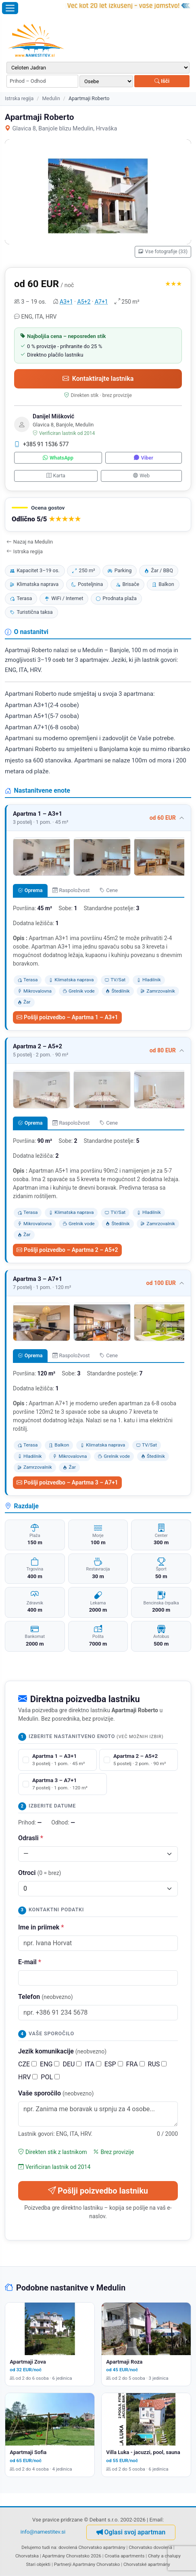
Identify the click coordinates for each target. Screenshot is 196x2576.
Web (141, 475)
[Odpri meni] (10, 8)
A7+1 (101, 301)
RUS (157, 2064)
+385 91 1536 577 (41, 444)
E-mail (29, 1962)
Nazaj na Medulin (29, 542)
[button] (98, 515)
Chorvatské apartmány (146, 2564)
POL (50, 2077)
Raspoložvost (71, 890)
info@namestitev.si (43, 2532)
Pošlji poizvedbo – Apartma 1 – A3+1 (67, 1017)
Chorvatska (27, 2556)
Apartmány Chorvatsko (96, 2564)
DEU (72, 2064)
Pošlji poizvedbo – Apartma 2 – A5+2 (67, 1250)
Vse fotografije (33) (163, 251)
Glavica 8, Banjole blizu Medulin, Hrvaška (61, 128)
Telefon (45, 1997)
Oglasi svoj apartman (131, 2532)
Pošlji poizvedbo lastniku (98, 2191)
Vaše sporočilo (56, 2093)
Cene (109, 890)
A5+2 (84, 301)
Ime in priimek (41, 1927)
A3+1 (66, 301)
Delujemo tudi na (38, 2547)
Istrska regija (19, 98)
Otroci (39, 1873)
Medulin (51, 98)
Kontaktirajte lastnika (98, 378)
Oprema (30, 890)
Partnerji (62, 2564)
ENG (49, 2064)
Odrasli (30, 1838)
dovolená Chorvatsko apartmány (91, 2547)
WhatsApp (58, 458)
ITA (93, 2064)
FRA (135, 2064)
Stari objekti (38, 2564)
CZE (27, 2064)
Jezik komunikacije (62, 2051)
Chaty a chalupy (164, 2556)
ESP (113, 2064)
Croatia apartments (124, 2556)
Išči (161, 81)
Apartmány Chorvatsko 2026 (71, 2556)
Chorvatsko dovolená (150, 2547)
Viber (143, 458)
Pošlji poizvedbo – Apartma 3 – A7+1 (67, 1482)
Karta (55, 475)
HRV (28, 2077)
